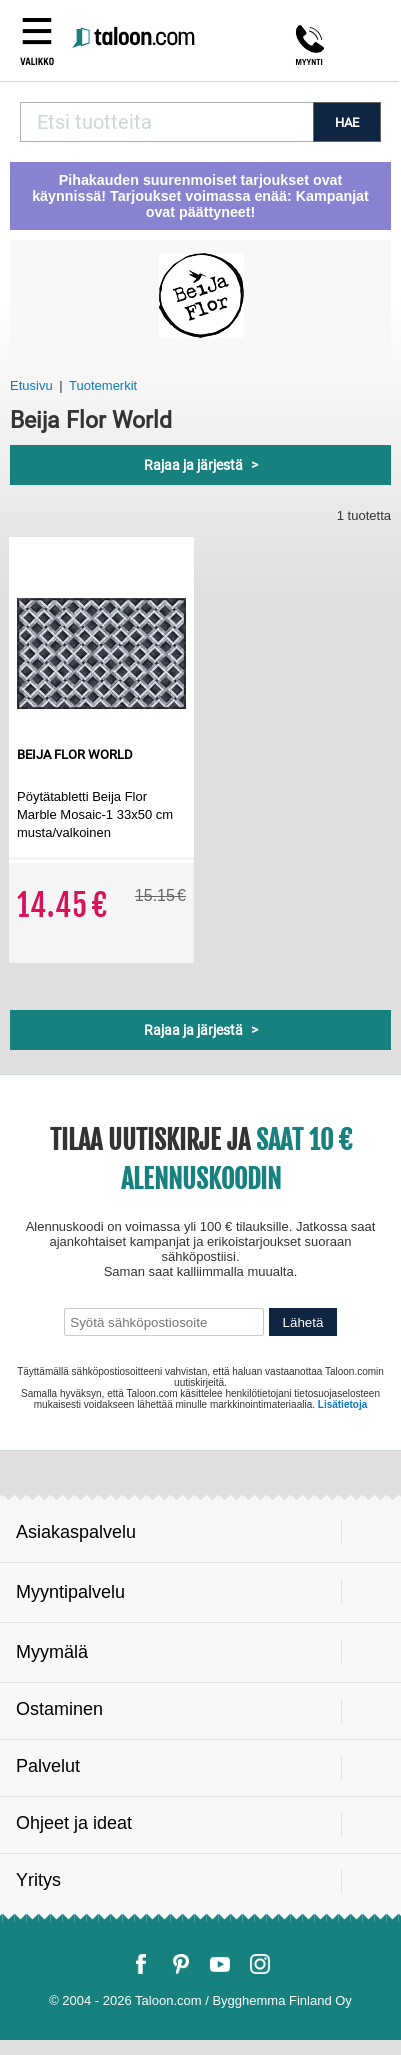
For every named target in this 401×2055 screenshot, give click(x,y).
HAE (347, 122)
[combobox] (166, 122)
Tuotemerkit (103, 385)
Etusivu (31, 385)
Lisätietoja (342, 1404)
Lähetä (303, 1322)
